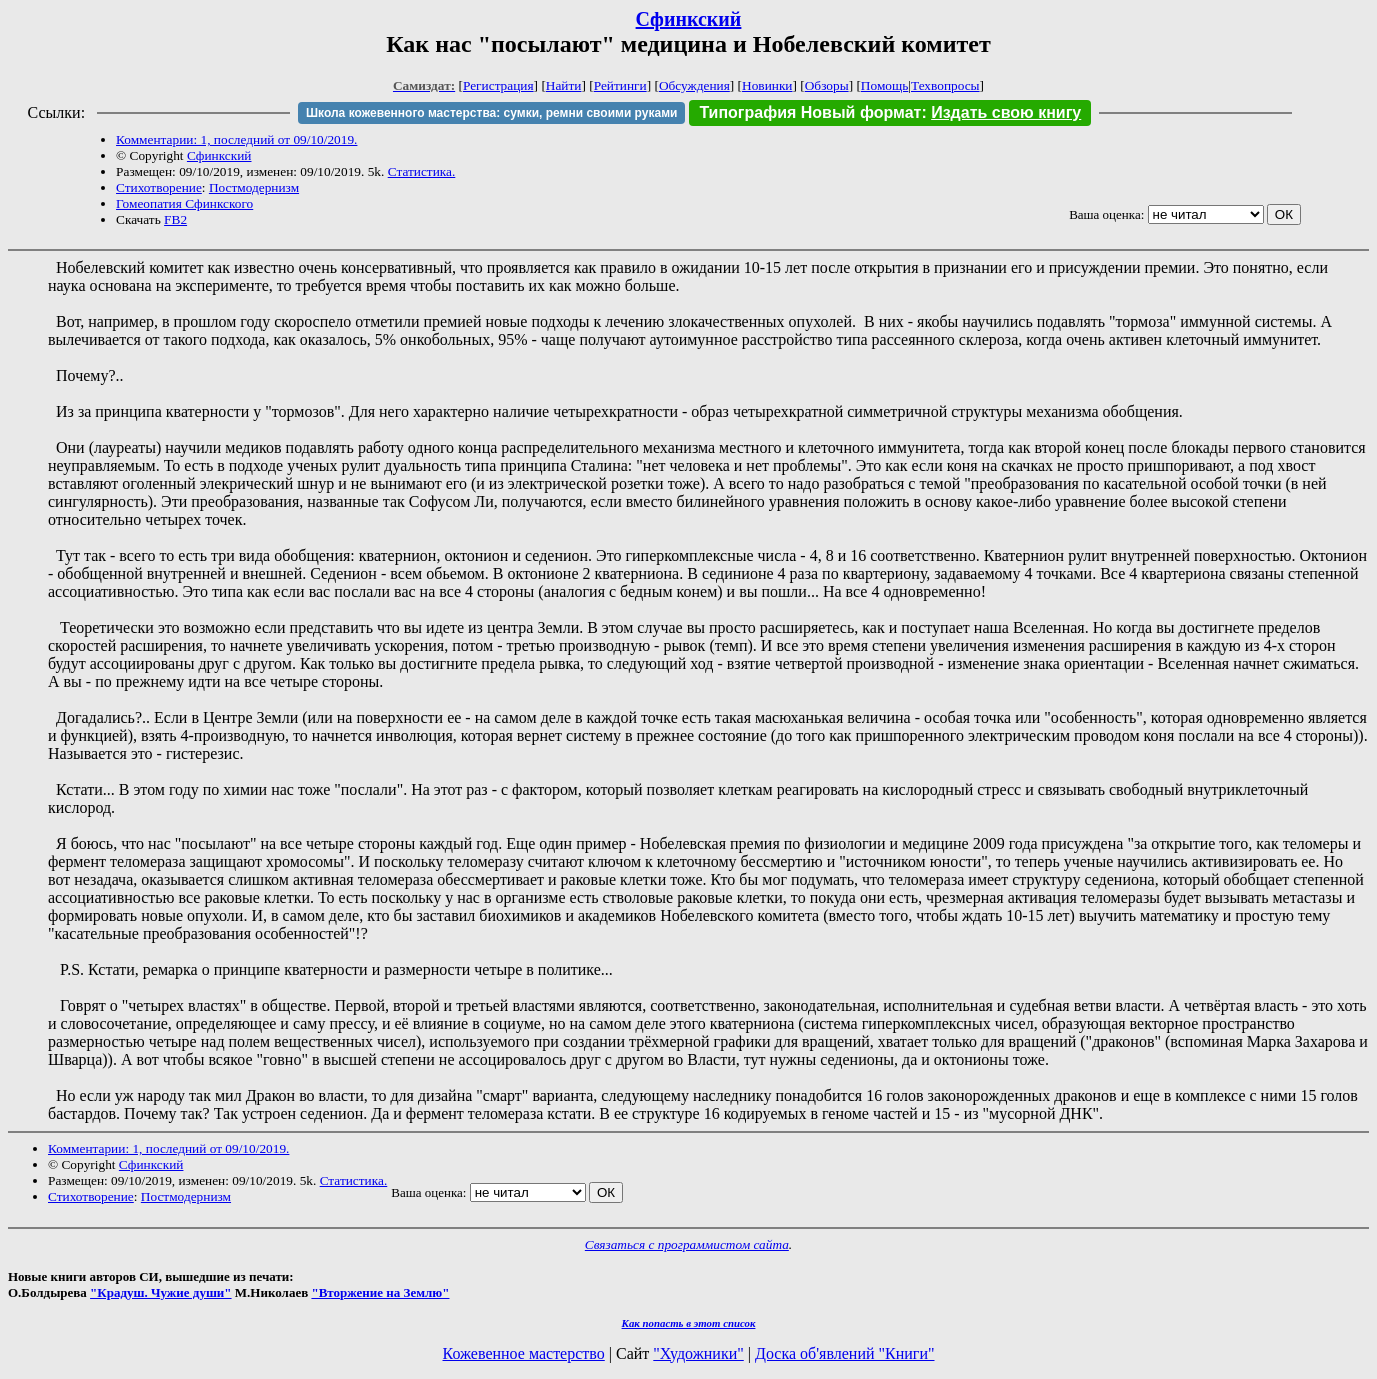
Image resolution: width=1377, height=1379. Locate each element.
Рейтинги (620, 85)
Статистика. (422, 171)
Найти (564, 85)
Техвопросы (945, 85)
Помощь (884, 85)
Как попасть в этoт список (689, 1323)
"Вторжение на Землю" (380, 1292)
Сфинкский (689, 19)
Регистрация (498, 85)
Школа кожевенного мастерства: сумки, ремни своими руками (491, 113)
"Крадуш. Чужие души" (161, 1292)
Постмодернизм (254, 187)
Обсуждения (694, 85)
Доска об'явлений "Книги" (845, 1353)
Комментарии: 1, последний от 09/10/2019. (236, 139)
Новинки (767, 85)
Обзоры (827, 85)
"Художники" (698, 1353)
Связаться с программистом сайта (687, 1244)
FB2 (175, 219)
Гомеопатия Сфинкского (184, 203)
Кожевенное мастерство (524, 1353)
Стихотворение (159, 187)
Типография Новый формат (810, 112)
